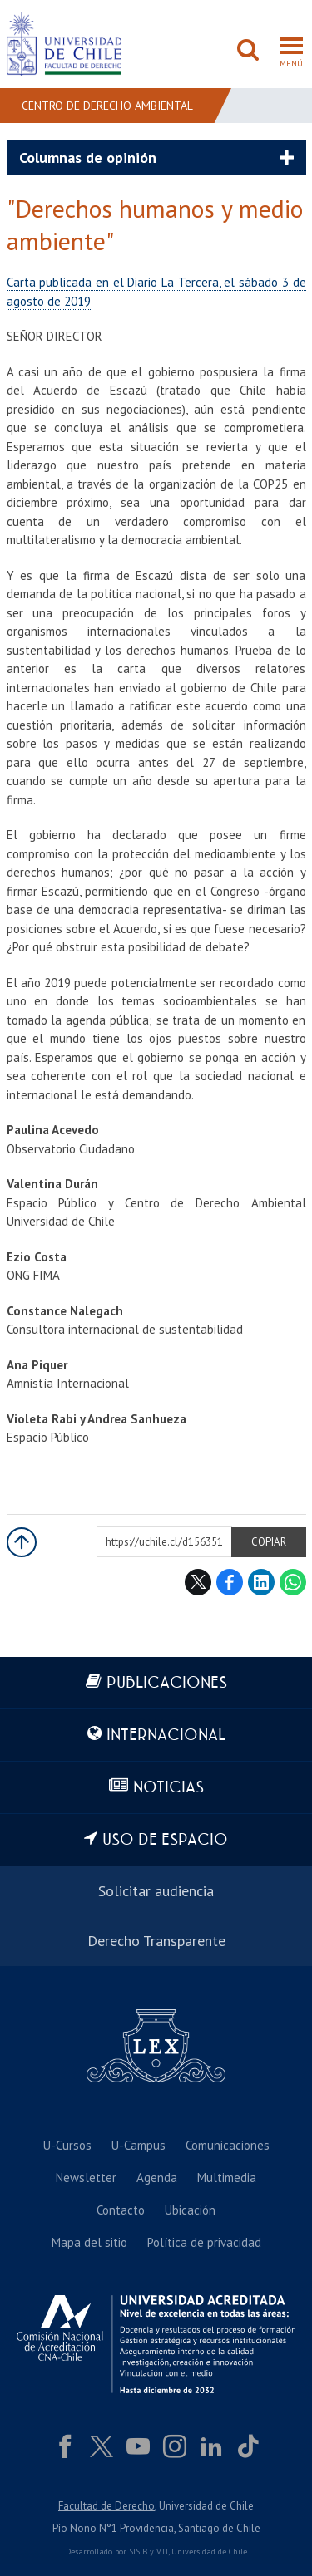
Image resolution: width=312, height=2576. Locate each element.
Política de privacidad (204, 2242)
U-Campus (138, 2145)
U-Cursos (67, 2145)
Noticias (168, 1787)
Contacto (121, 2210)
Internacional (165, 1735)
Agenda (156, 2177)
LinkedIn (261, 1582)
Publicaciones (166, 1683)
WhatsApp (293, 1582)
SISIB (138, 2551)
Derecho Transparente (156, 1940)
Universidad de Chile (209, 2551)
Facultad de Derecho (106, 2506)
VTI (162, 2551)
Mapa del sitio (89, 2242)
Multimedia (226, 2177)
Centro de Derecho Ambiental (107, 105)
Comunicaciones (228, 2145)
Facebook (229, 1582)
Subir (22, 1542)
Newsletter (86, 2177)
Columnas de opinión (87, 157)
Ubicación (190, 2210)
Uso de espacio (165, 1840)
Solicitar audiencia (156, 1890)
